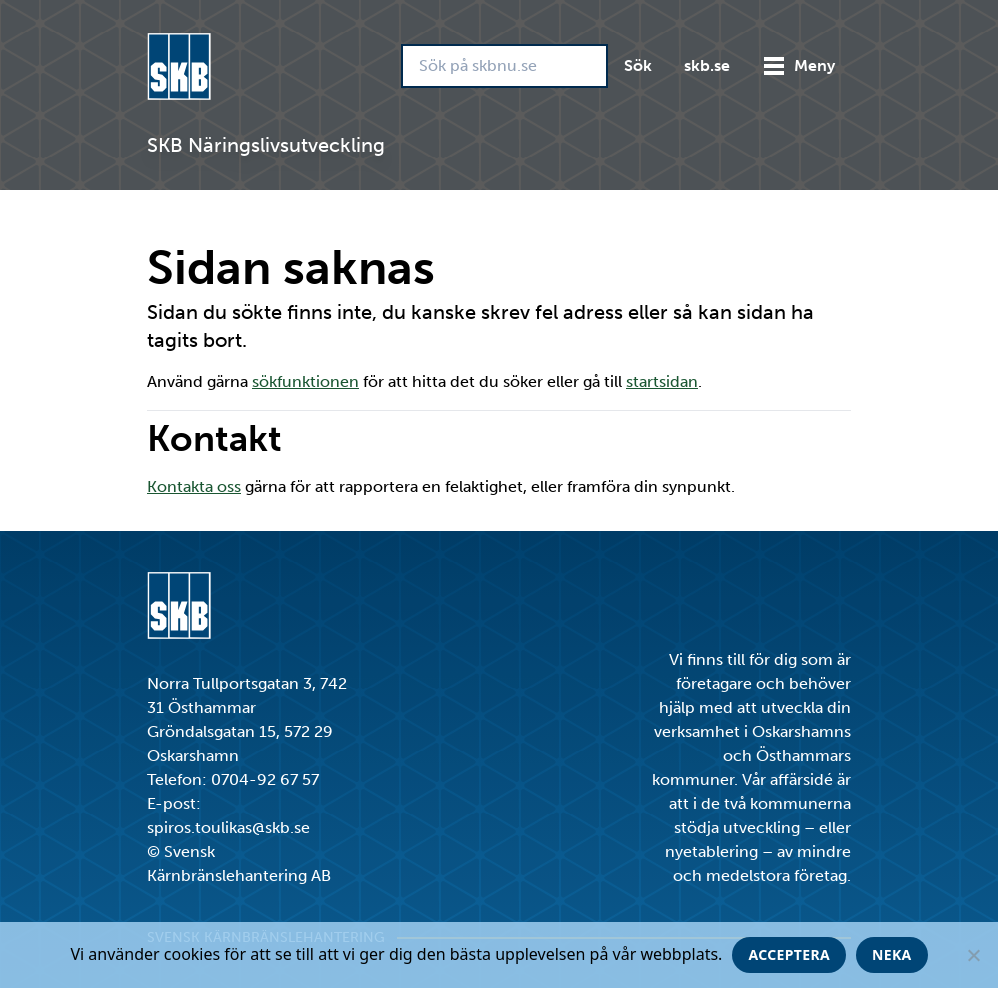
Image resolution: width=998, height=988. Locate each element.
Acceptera (789, 954)
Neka (892, 954)
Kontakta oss (194, 486)
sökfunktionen (305, 381)
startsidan (662, 381)
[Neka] (973, 955)
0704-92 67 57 (265, 779)
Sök (638, 65)
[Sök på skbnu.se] (504, 66)
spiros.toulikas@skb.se (228, 827)
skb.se (707, 65)
